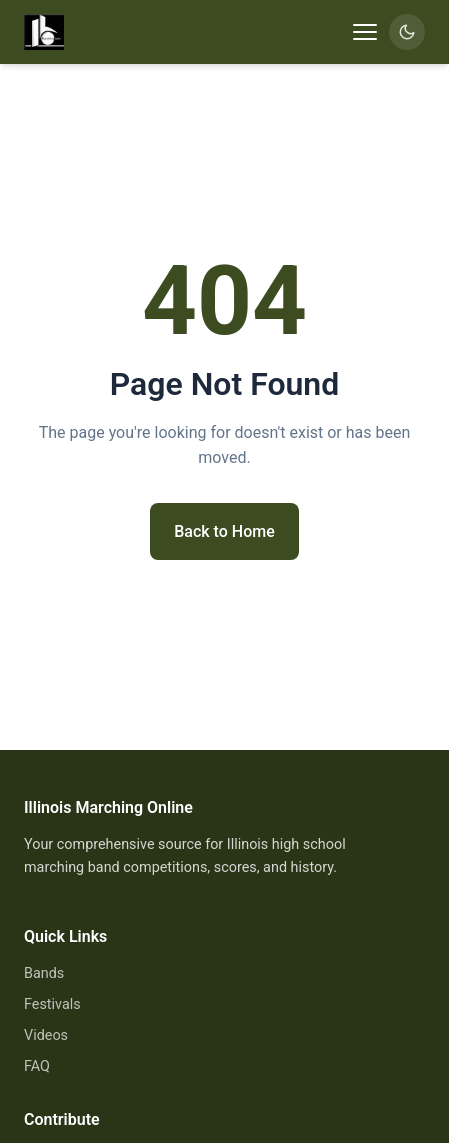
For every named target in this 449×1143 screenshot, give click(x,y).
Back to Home (224, 531)
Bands (44, 973)
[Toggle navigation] (365, 32)
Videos (46, 1035)
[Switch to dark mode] (407, 32)
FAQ (37, 1066)
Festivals (52, 1004)
